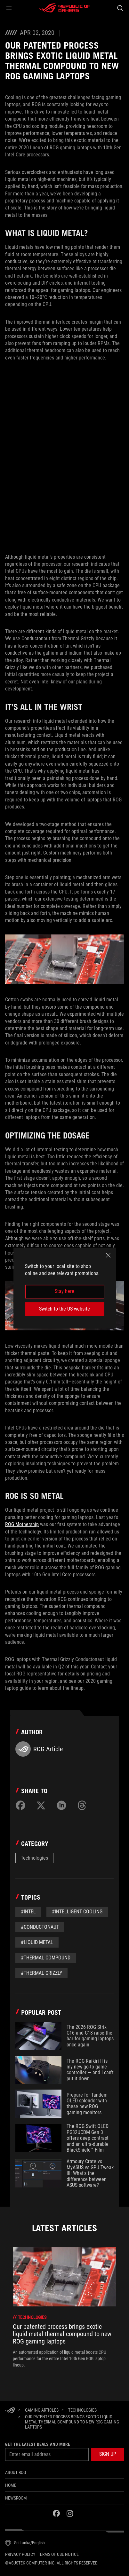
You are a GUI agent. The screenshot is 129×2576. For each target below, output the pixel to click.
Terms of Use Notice (58, 2554)
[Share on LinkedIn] (61, 1805)
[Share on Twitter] (41, 1805)
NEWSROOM (16, 2498)
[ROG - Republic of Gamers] (64, 8)
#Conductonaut (40, 1927)
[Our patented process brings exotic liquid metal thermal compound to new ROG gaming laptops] (72, 2422)
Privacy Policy (20, 2554)
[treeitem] (64, 2307)
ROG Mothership (22, 1524)
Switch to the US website (64, 1309)
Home (10, 2485)
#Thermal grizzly (41, 1973)
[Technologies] (82, 2410)
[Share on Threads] (82, 1805)
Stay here (64, 1291)
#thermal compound (45, 1958)
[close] (108, 1255)
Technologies (34, 1858)
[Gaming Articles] (42, 2410)
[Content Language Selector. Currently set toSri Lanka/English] (25, 2543)
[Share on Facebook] (20, 1805)
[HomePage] (10, 2410)
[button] (9, 8)
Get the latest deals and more (37, 2444)
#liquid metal (37, 1942)
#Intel (28, 1912)
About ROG (15, 2472)
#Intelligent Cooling (77, 1912)
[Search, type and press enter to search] (120, 8)
